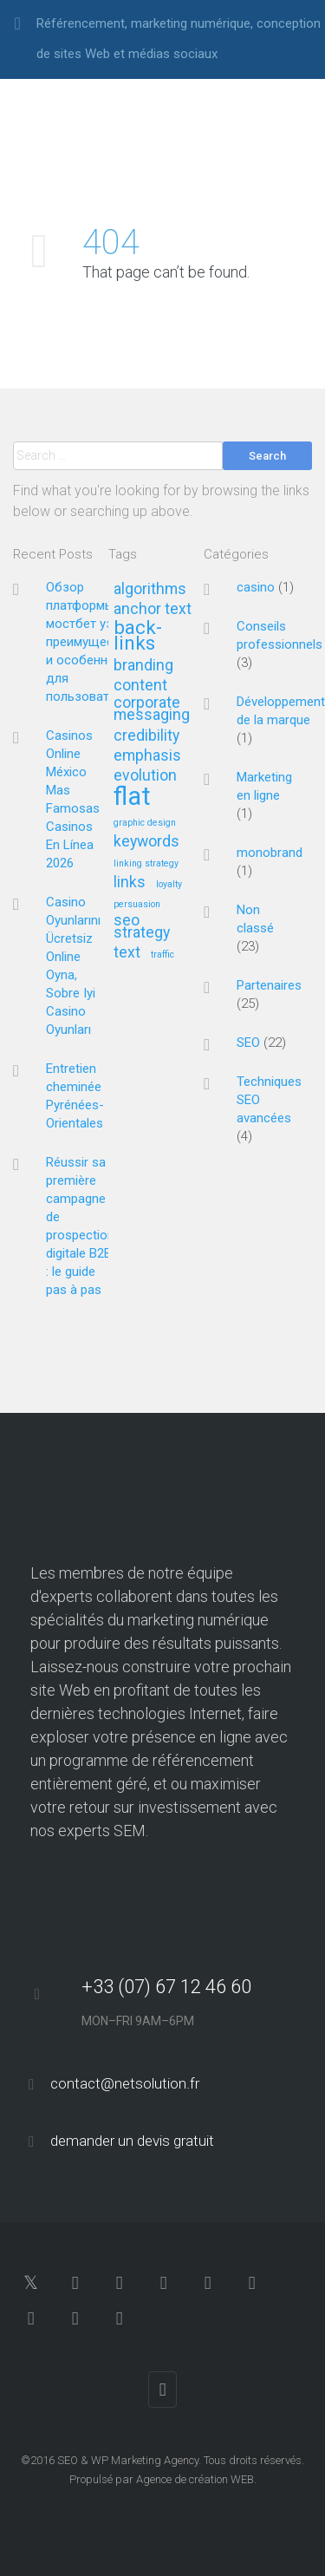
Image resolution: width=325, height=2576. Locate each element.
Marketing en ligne (264, 786)
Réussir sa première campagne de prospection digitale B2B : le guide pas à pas (80, 1226)
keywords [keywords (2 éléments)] (146, 842)
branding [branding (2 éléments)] (143, 665)
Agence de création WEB (195, 2479)
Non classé (255, 919)
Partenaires (269, 985)
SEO (248, 1042)
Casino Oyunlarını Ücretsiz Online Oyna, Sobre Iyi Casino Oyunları (73, 965)
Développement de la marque (281, 711)
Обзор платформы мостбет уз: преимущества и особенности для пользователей (91, 641)
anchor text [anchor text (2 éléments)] (153, 609)
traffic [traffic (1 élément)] (162, 955)
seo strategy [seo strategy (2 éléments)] (142, 926)
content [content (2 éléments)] (140, 685)
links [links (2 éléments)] (130, 882)
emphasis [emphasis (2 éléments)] (147, 756)
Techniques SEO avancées (269, 1100)
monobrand (269, 852)
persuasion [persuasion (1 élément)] (137, 904)
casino (256, 587)
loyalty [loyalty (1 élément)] (169, 884)
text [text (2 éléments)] (127, 953)
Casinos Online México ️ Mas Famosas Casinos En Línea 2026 (73, 799)
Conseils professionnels (279, 635)
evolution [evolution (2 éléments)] (145, 776)
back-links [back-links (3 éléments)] (138, 636)
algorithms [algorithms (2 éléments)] (150, 589)
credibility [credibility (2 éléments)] (146, 736)
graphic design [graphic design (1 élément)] (145, 823)
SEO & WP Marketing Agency (127, 2460)
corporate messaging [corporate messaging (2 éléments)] (152, 709)
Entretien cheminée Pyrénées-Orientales (75, 1096)
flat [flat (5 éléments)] (132, 797)
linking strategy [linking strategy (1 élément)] (146, 864)
